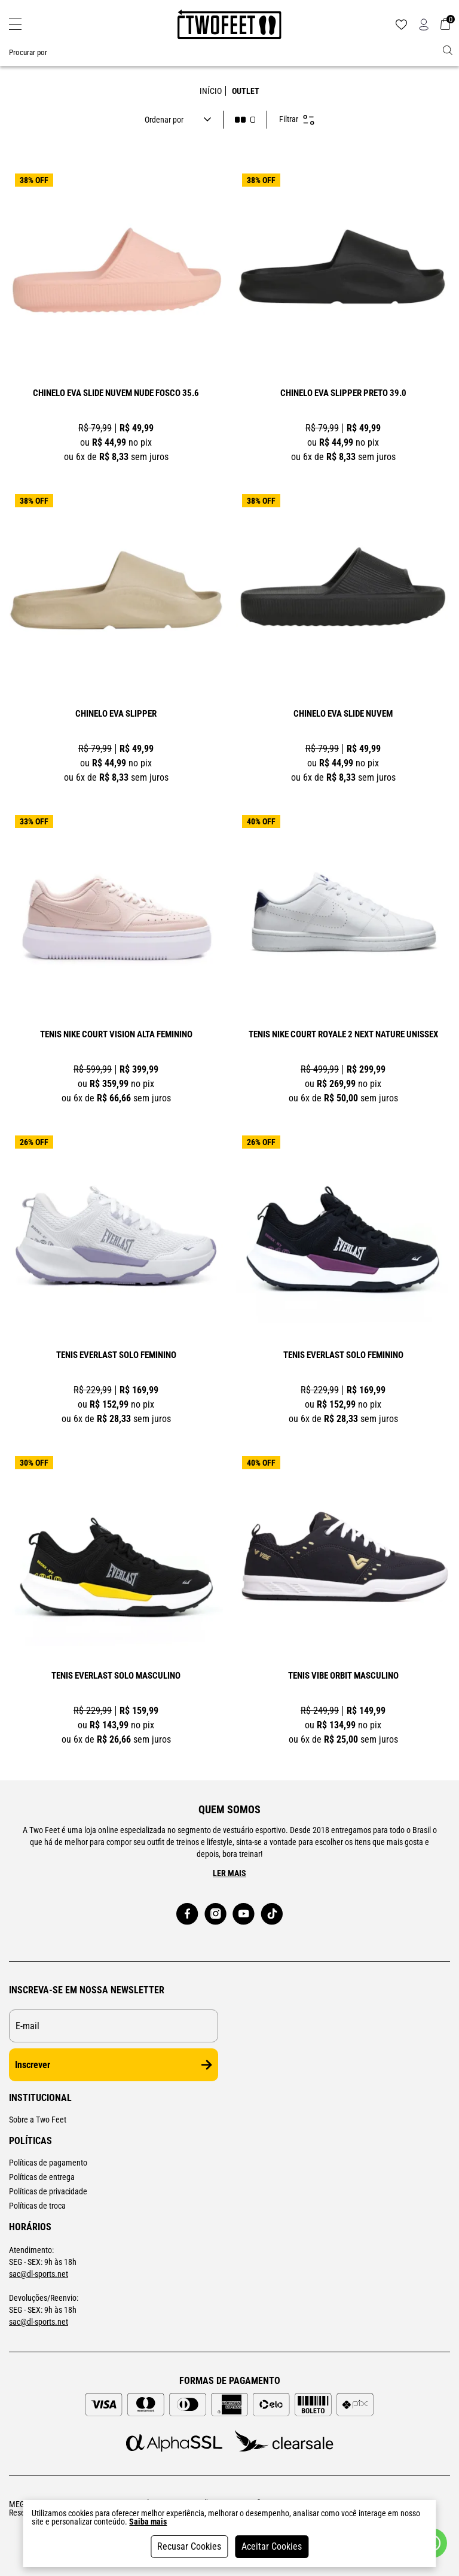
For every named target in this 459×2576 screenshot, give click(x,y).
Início (211, 91)
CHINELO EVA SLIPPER (116, 714)
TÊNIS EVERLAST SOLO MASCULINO (115, 1676)
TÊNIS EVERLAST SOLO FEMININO (116, 1355)
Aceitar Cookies (271, 2546)
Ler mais (229, 1873)
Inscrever (113, 2064)
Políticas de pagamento (48, 2162)
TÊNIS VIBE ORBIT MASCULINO (343, 1676)
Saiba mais (148, 2521)
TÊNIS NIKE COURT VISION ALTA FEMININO (116, 1035)
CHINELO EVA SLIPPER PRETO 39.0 (343, 393)
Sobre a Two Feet (37, 2119)
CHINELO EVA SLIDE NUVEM (343, 714)
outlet (245, 91)
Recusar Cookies (189, 2546)
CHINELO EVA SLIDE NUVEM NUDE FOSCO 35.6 (116, 393)
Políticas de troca (37, 2205)
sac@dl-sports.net (38, 2274)
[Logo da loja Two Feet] (229, 24)
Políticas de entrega (42, 2177)
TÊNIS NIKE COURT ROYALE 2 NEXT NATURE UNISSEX (343, 1035)
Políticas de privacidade (48, 2191)
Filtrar (296, 120)
